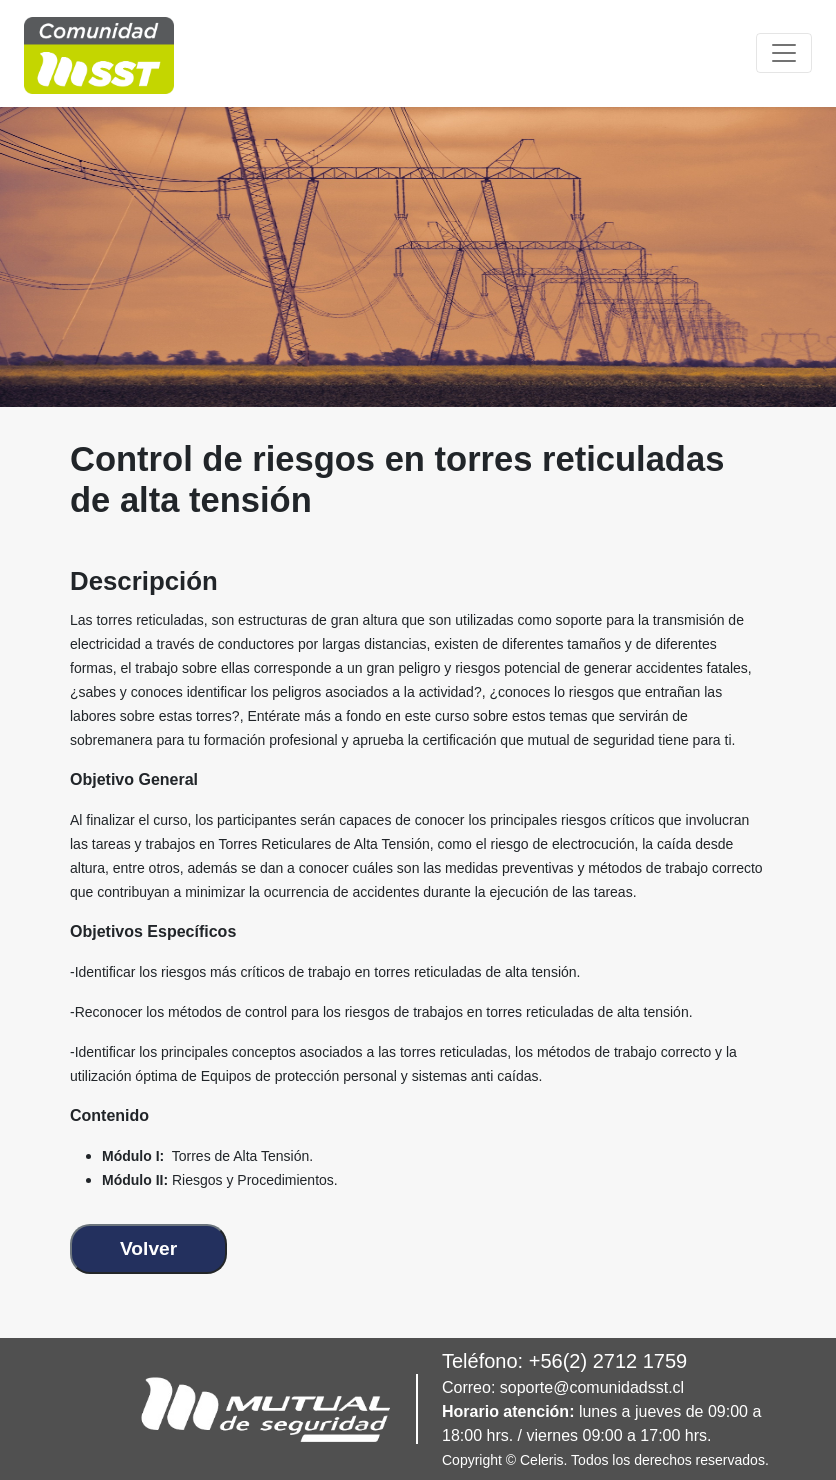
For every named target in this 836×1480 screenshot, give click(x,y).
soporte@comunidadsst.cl (592, 1387)
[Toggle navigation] (784, 53)
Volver (148, 1248)
